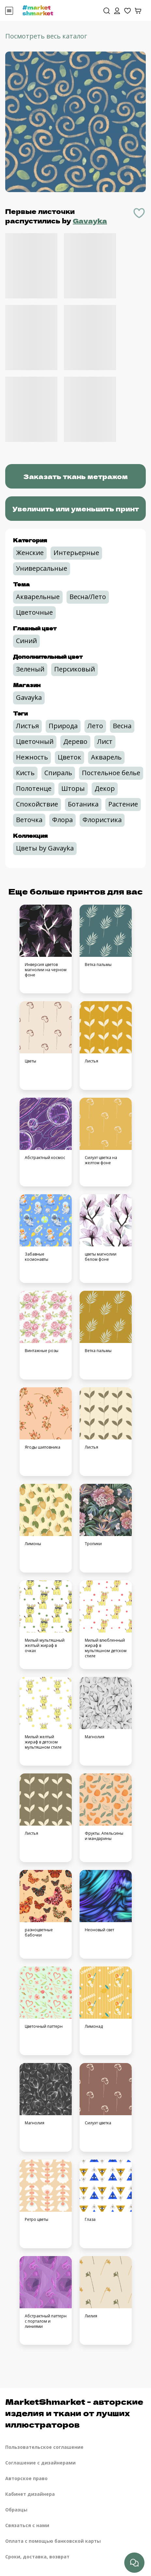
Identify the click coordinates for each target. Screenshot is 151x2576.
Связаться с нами (27, 2525)
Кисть (25, 772)
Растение (123, 804)
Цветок (69, 757)
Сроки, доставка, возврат (37, 2556)
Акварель (106, 757)
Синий (26, 640)
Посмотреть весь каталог (46, 36)
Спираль (58, 772)
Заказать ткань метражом (75, 476)
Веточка (29, 819)
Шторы (73, 788)
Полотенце (34, 788)
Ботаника (83, 804)
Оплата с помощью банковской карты (53, 2541)
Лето (95, 725)
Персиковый (74, 669)
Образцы (16, 2510)
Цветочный (34, 741)
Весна (122, 725)
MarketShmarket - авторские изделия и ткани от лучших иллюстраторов (74, 2413)
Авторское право (26, 2478)
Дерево (75, 741)
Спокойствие (37, 804)
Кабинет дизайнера (30, 2494)
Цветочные (34, 612)
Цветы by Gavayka (45, 848)
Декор (105, 788)
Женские (30, 552)
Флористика (102, 819)
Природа (63, 725)
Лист (105, 741)
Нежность (32, 757)
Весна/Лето (87, 596)
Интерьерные (76, 552)
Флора (62, 819)
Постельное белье (111, 772)
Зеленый (30, 669)
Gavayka (90, 220)
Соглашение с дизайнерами (40, 2463)
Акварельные (38, 596)
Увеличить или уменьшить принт (75, 508)
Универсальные (41, 568)
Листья (27, 725)
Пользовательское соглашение (44, 2447)
